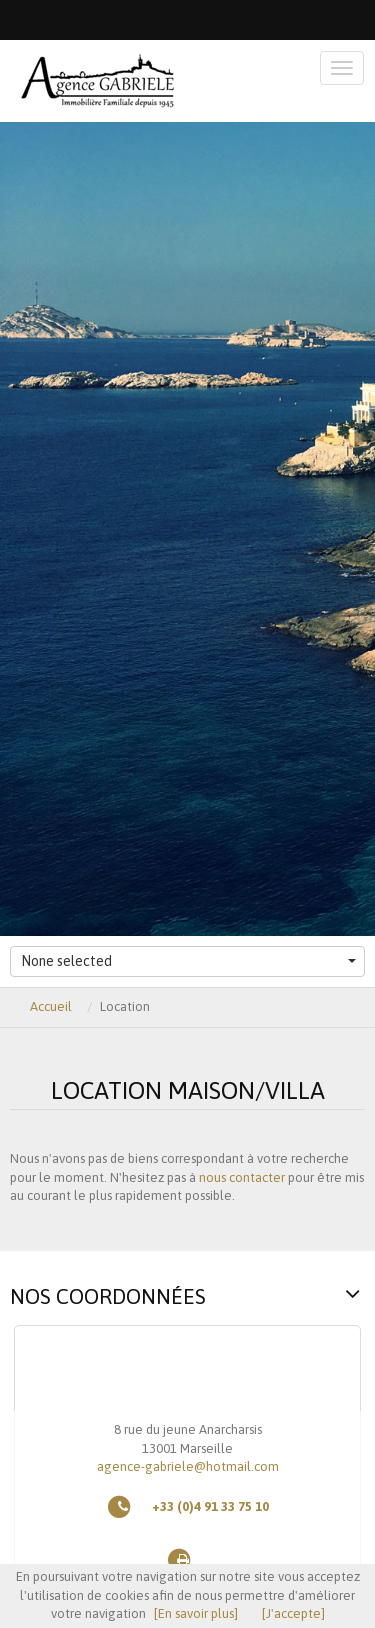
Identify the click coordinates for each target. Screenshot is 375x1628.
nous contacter (242, 1177)
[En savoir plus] (196, 1613)
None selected (188, 961)
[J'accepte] (293, 1613)
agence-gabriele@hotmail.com (188, 1466)
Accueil (51, 1006)
